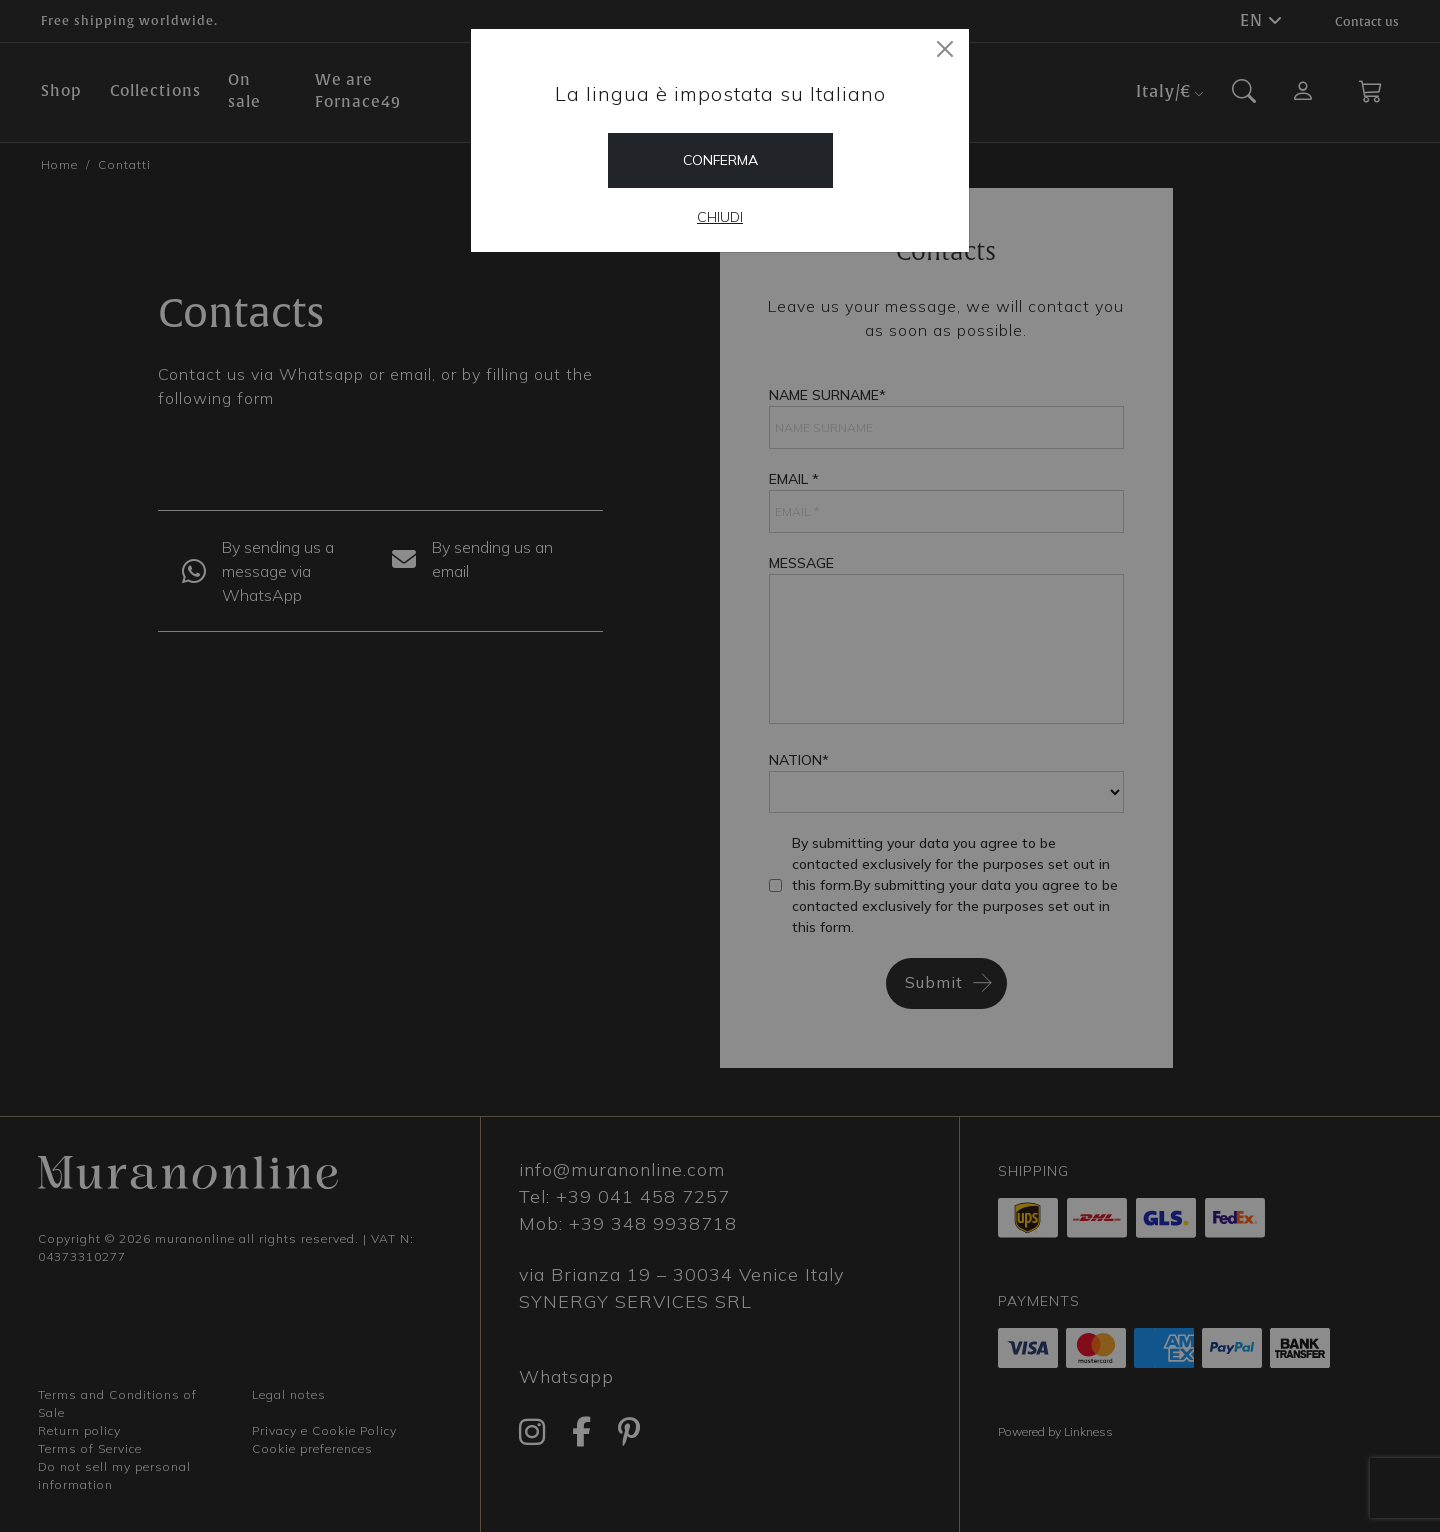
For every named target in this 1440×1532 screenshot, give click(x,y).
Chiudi (720, 217)
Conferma (720, 160)
